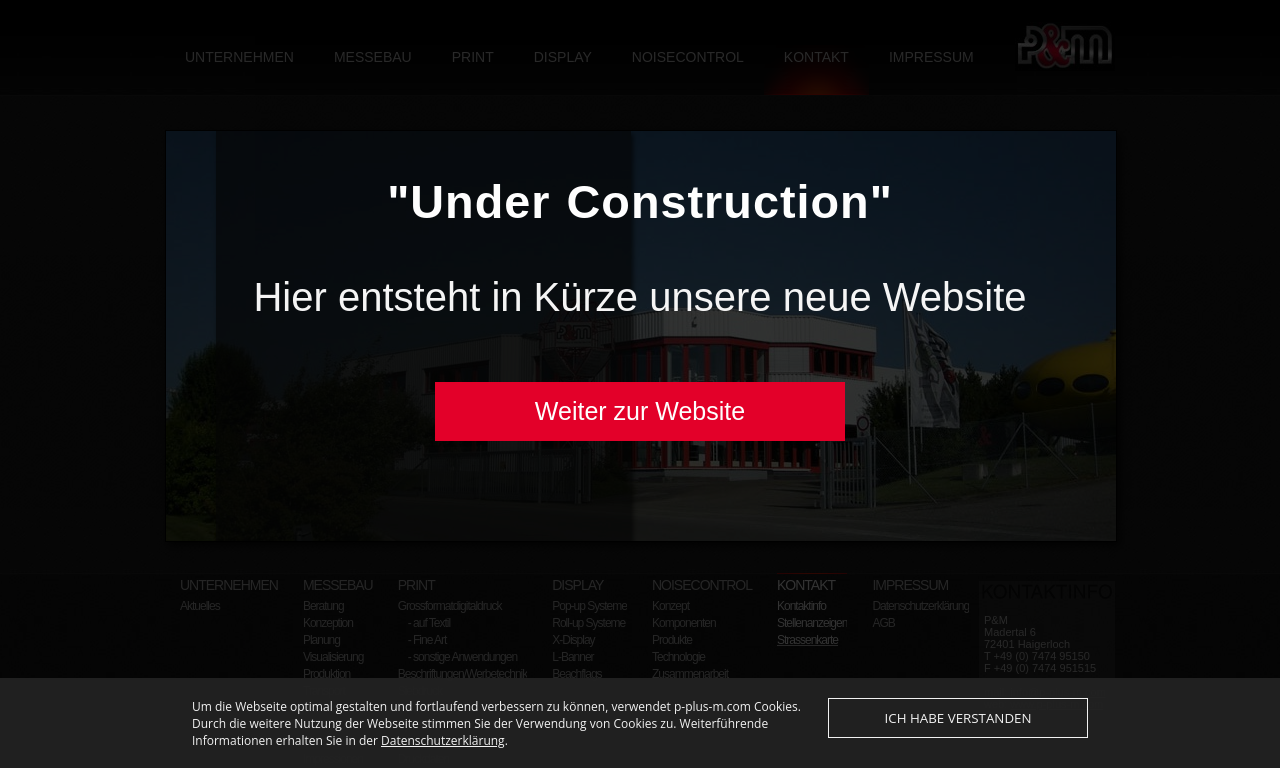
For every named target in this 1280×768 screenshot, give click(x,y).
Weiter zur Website (640, 411)
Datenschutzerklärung (443, 759)
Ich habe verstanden (958, 737)
